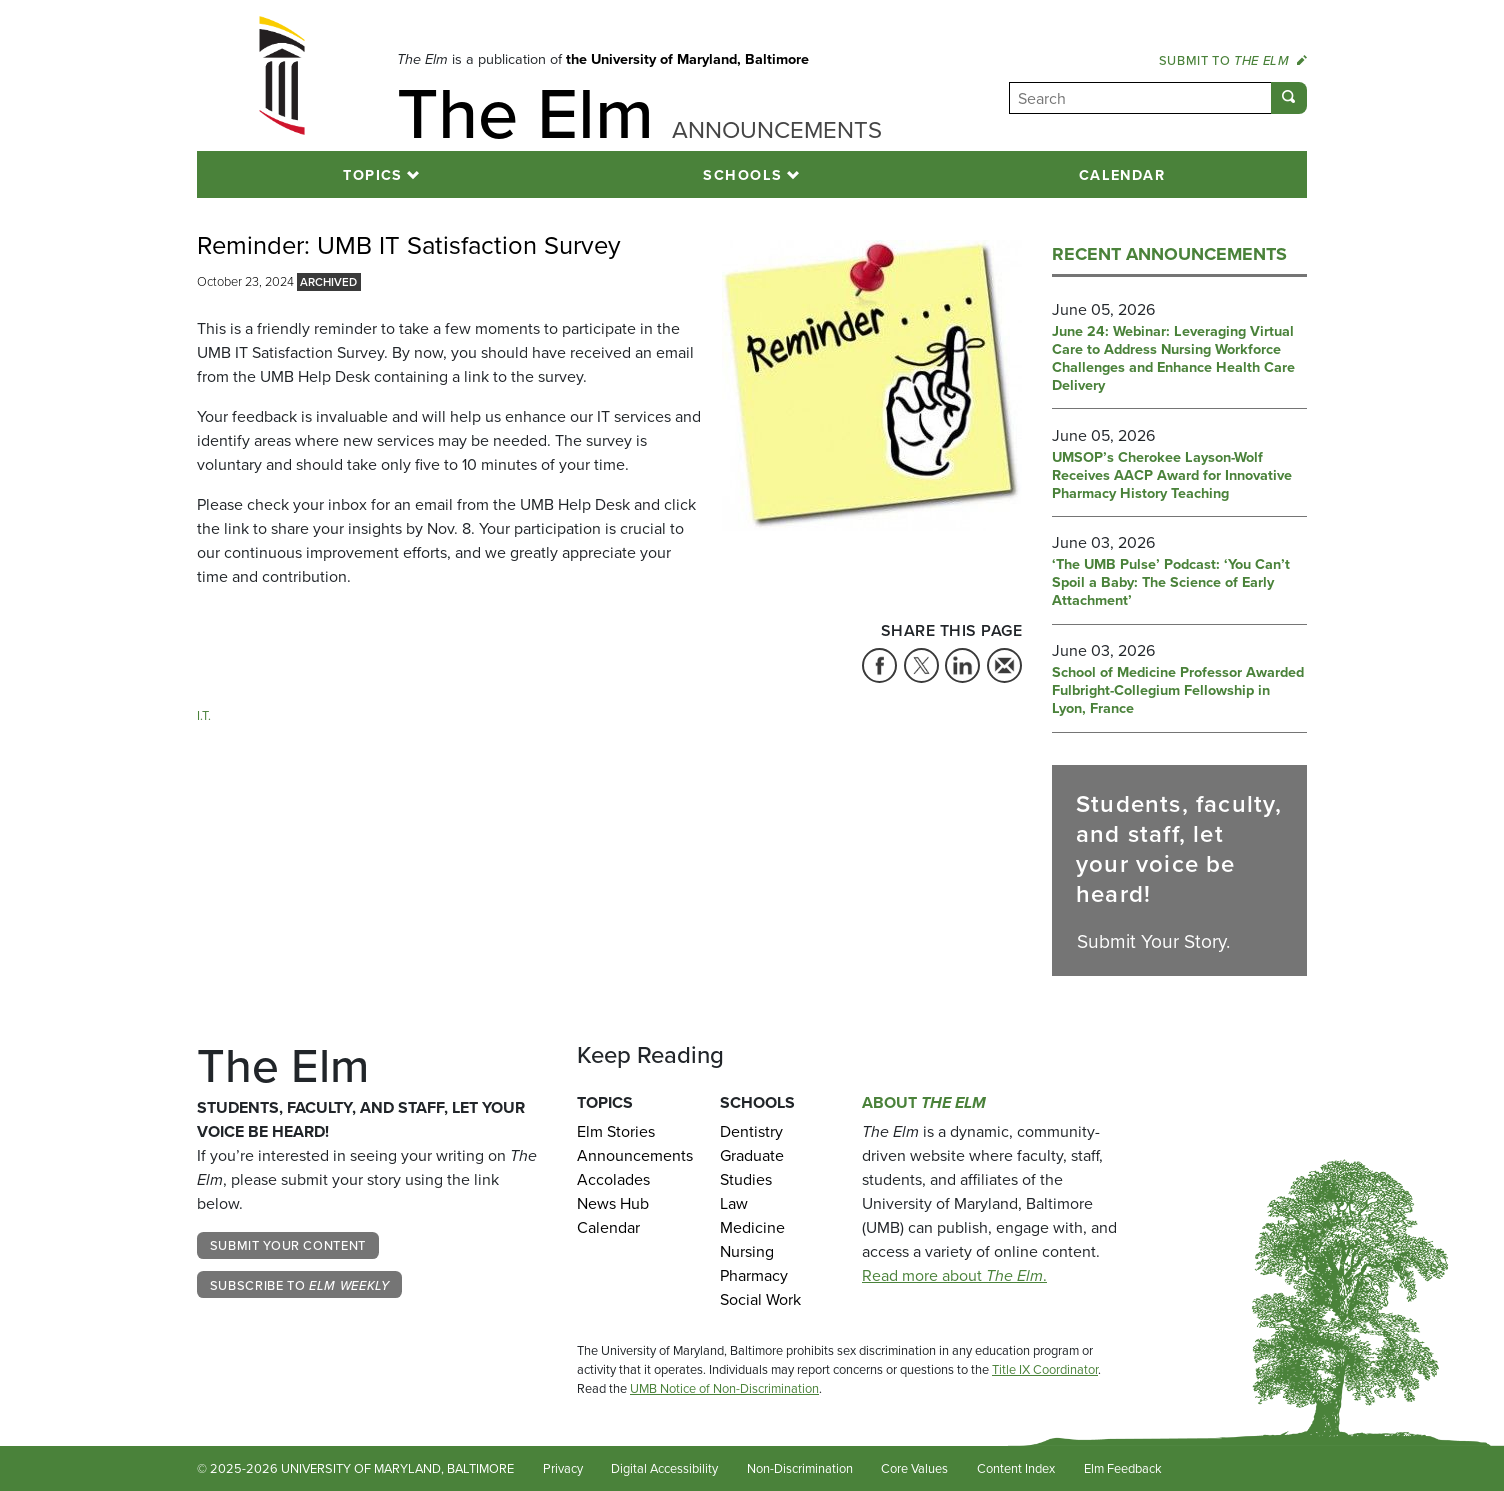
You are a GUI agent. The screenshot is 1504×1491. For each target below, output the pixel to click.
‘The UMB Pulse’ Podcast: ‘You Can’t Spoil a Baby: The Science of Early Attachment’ (1171, 582)
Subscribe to (300, 1285)
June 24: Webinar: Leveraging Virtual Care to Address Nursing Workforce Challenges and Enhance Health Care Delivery (1173, 358)
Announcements (633, 1155)
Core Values (914, 1468)
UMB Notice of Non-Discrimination (724, 1388)
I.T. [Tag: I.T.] (204, 715)
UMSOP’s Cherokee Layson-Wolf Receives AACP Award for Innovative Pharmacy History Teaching (1172, 475)
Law (734, 1203)
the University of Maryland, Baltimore (687, 58)
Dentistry (751, 1131)
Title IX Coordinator (1045, 1369)
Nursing (747, 1251)
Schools (742, 174)
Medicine (752, 1227)
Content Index (1016, 1468)
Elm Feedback (1123, 1468)
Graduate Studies (752, 1167)
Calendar (1122, 174)
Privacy (563, 1468)
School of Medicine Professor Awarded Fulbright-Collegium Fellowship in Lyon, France (1178, 690)
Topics (373, 174)
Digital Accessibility (664, 1468)
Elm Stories (616, 1131)
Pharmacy (754, 1275)
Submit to (1233, 60)
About (924, 1102)
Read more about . (954, 1275)
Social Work (760, 1299)
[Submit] (1289, 98)
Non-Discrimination (800, 1468)
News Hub (613, 1203)
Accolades (613, 1179)
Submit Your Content (288, 1245)
